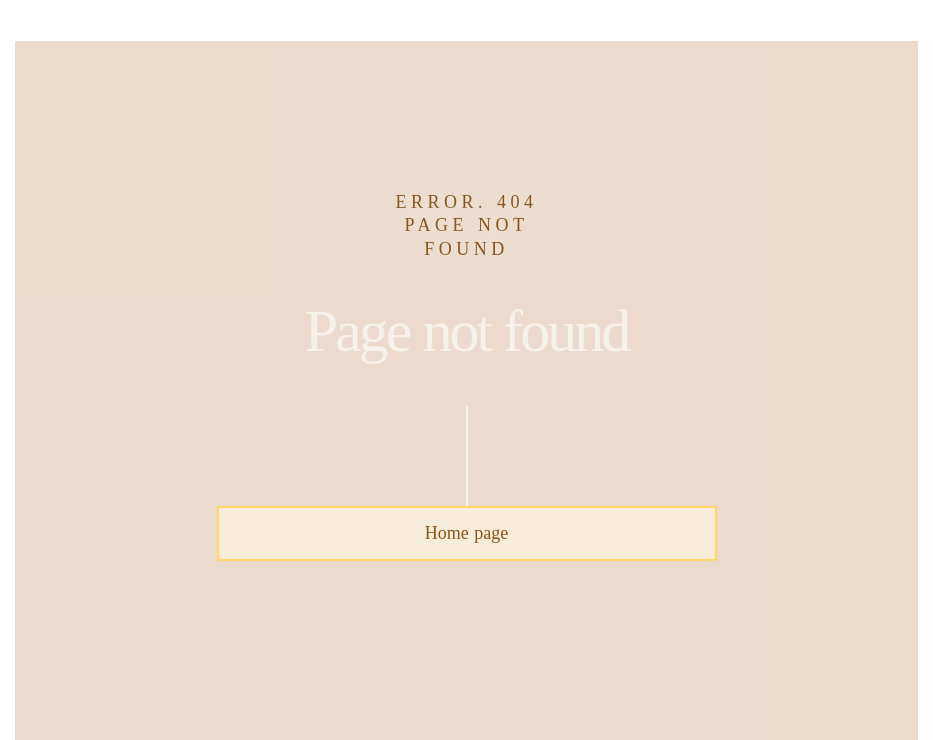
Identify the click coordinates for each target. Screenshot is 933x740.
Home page (466, 533)
